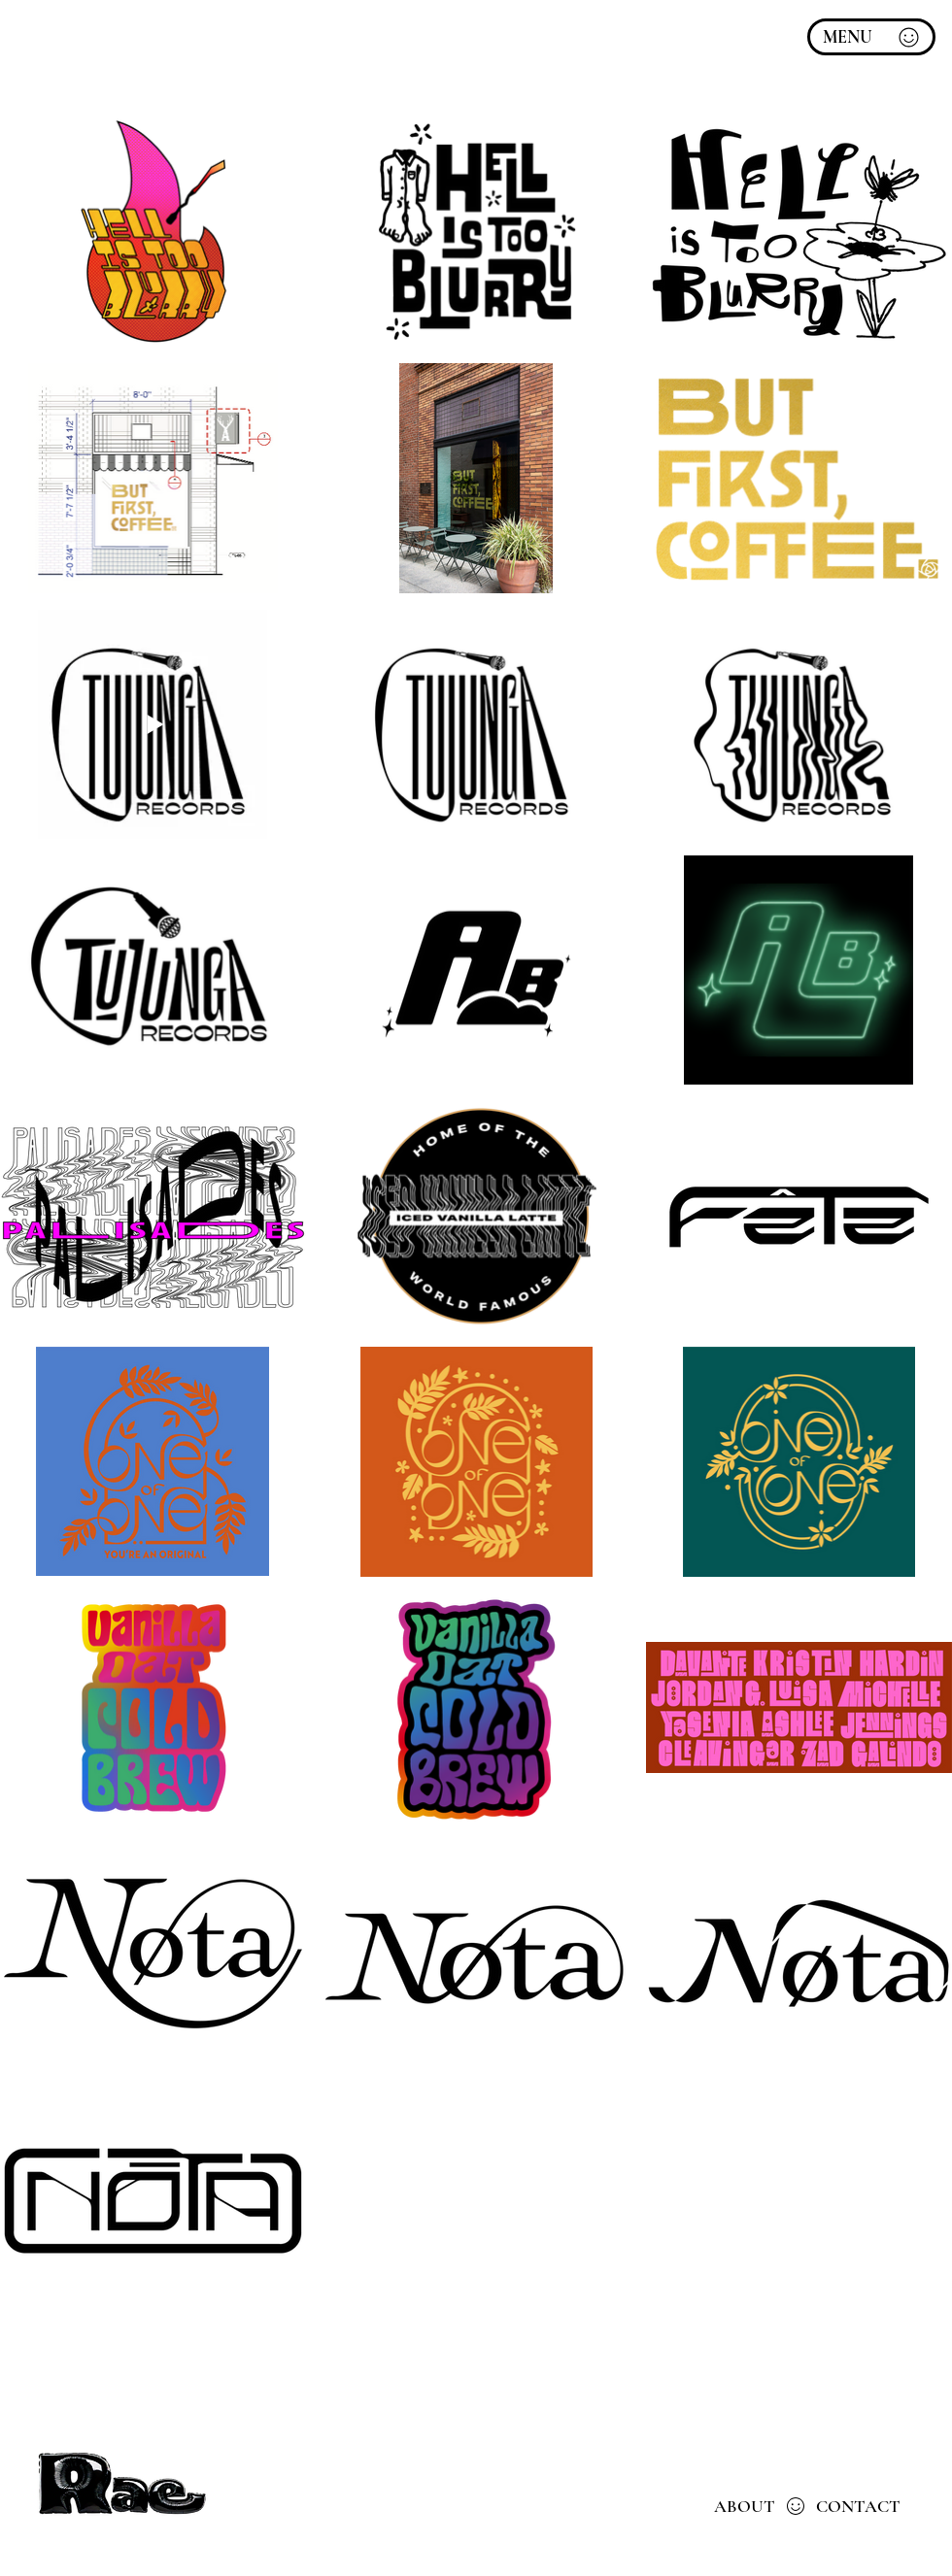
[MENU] (871, 36)
